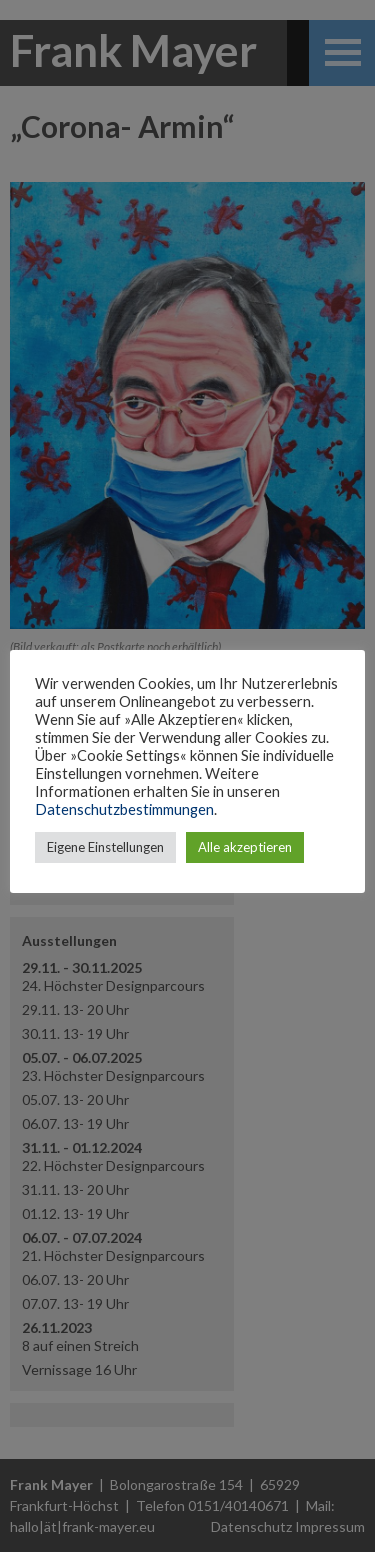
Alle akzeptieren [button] (245, 847)
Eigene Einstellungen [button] (105, 847)
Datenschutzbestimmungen (124, 809)
